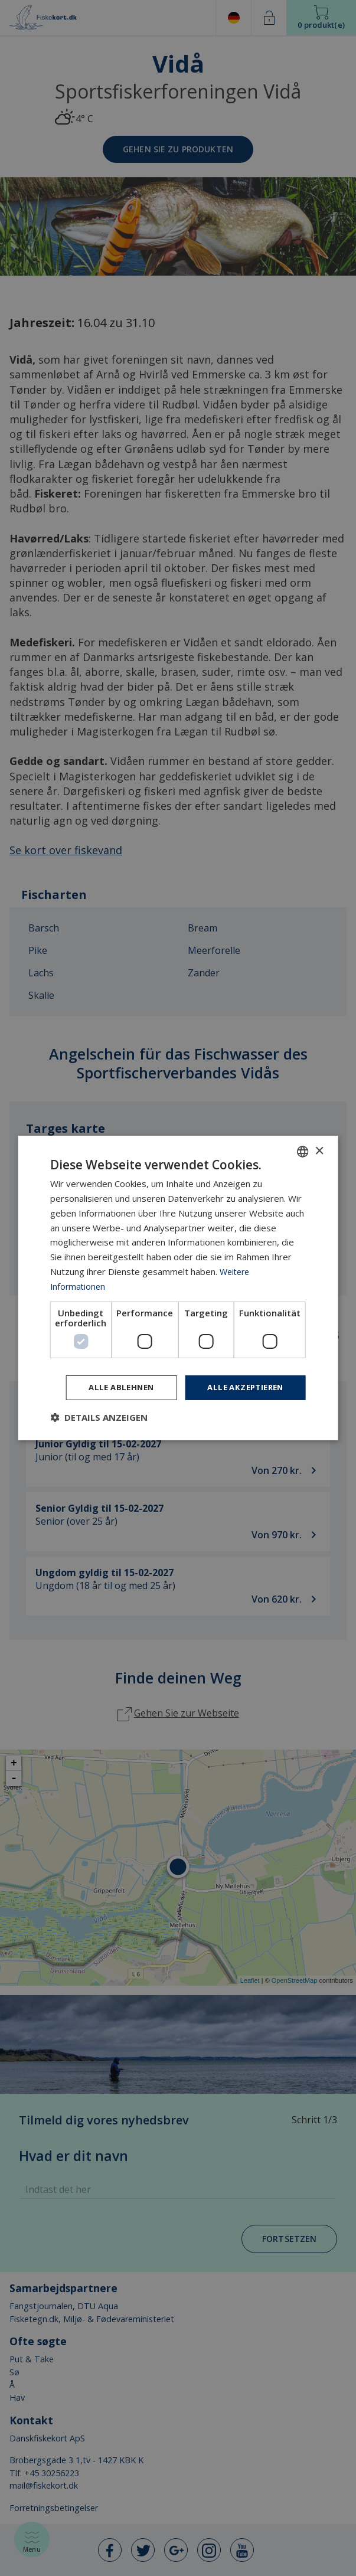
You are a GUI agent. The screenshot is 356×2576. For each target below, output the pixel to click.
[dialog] (178, 1288)
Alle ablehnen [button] (112, 1387)
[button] (99, 1418)
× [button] (319, 1150)
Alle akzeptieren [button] (242, 1387)
